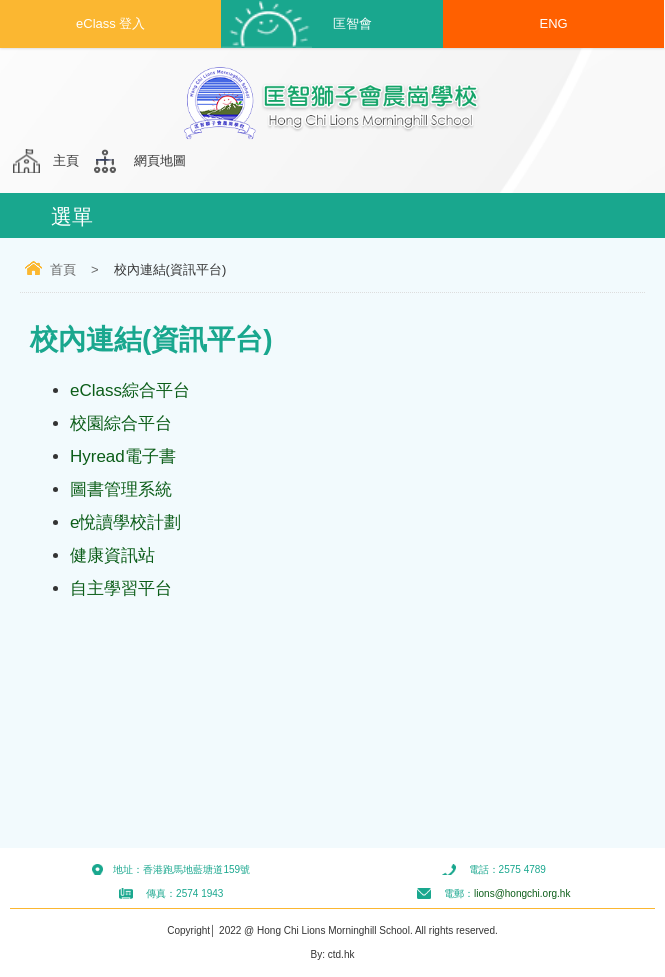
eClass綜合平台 (130, 390)
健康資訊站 (112, 555)
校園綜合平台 (121, 423)
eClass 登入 (110, 23)
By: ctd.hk (333, 954)
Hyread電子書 (123, 456)
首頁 (63, 269)
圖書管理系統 (121, 489)
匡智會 (352, 23)
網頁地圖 (160, 160)
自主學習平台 (121, 588)
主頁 (66, 160)
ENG (554, 23)
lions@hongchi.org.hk (522, 893)
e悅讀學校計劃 (125, 522)
